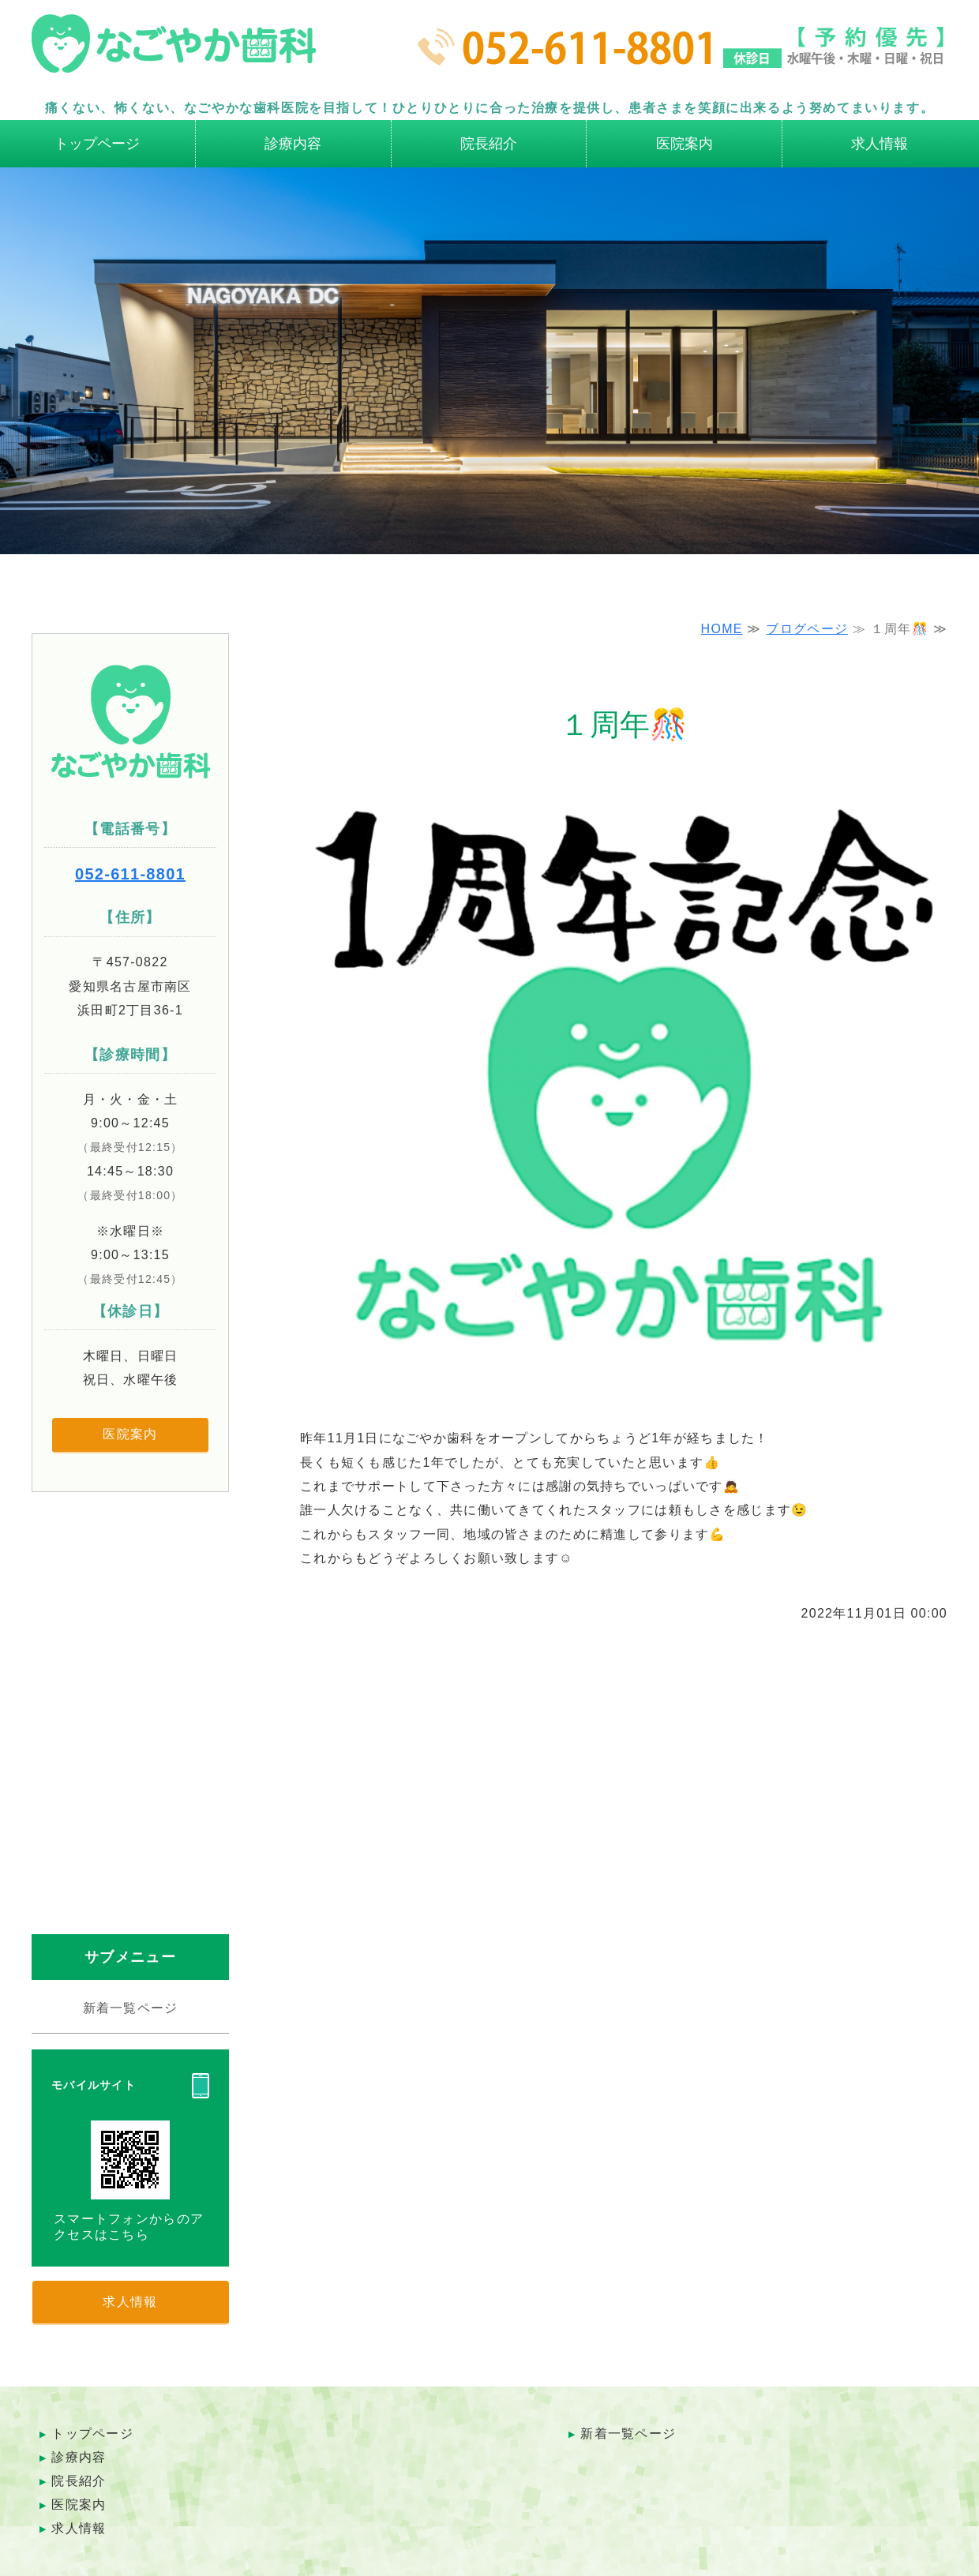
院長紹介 (488, 144)
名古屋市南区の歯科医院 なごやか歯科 (174, 51)
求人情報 (879, 144)
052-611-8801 (130, 874)
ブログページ (807, 629)
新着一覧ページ (130, 2008)
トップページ (97, 144)
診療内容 (292, 144)
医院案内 (684, 144)
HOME (722, 629)
